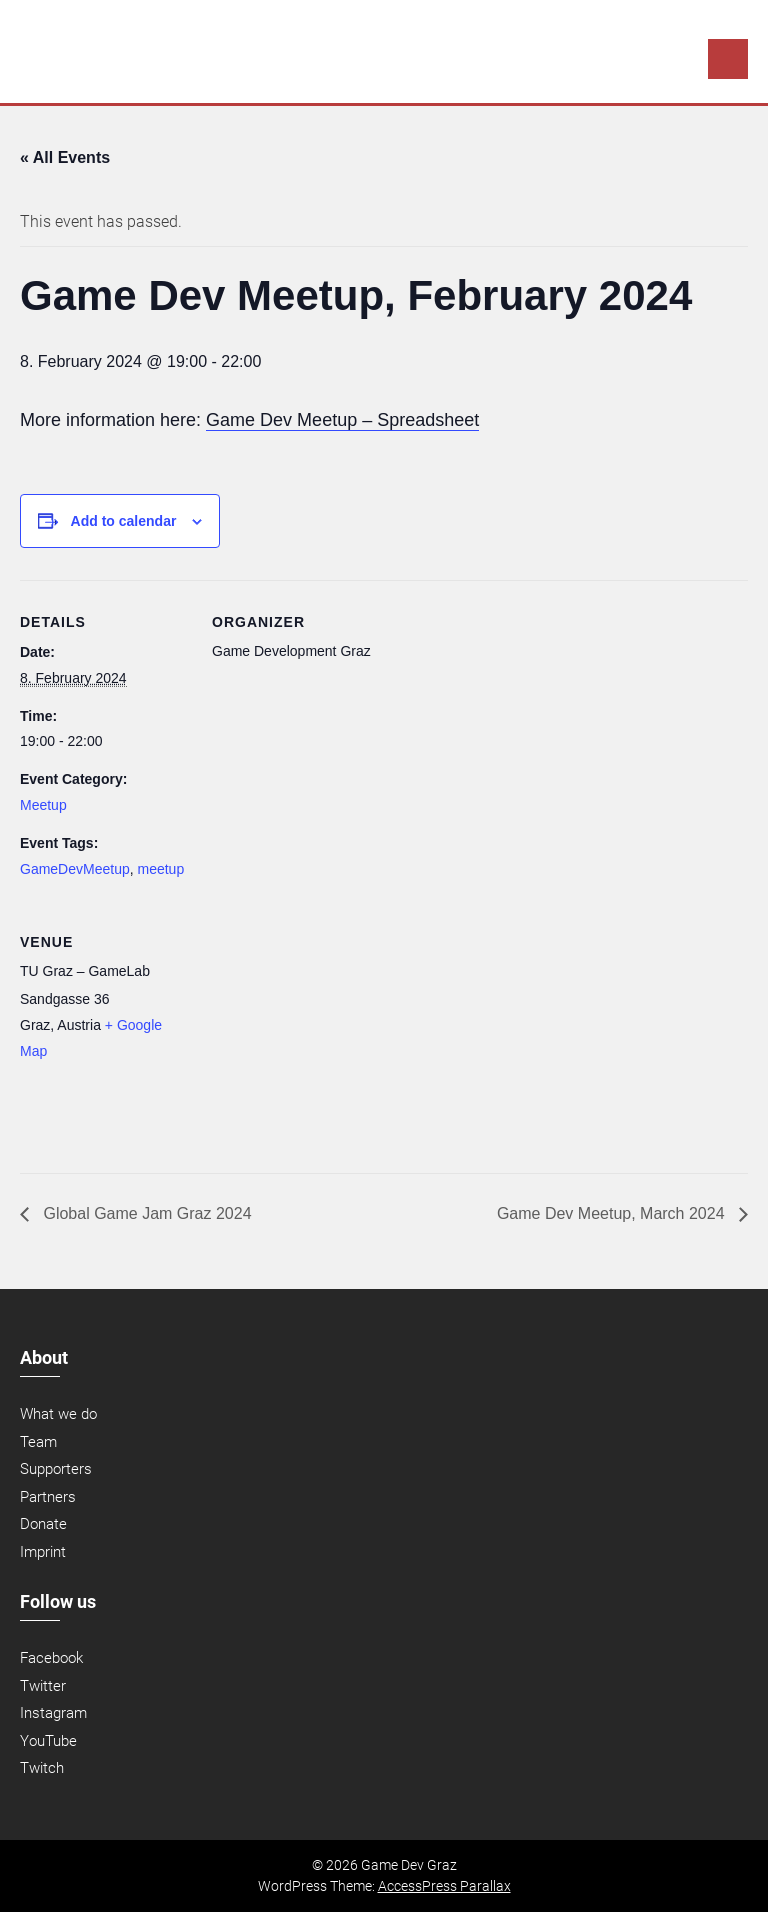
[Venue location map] (317, 1037)
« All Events (65, 157)
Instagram (53, 1713)
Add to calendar (124, 521)
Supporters (56, 1469)
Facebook (51, 1658)
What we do (58, 1414)
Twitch (42, 1768)
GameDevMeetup (75, 869)
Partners (48, 1497)
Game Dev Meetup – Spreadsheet (342, 420)
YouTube (48, 1741)
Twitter (43, 1686)
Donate (43, 1524)
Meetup (43, 805)
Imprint (43, 1552)
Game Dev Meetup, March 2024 (613, 1213)
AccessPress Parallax (444, 1886)
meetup (161, 869)
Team (38, 1442)
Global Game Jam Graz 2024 (145, 1213)
